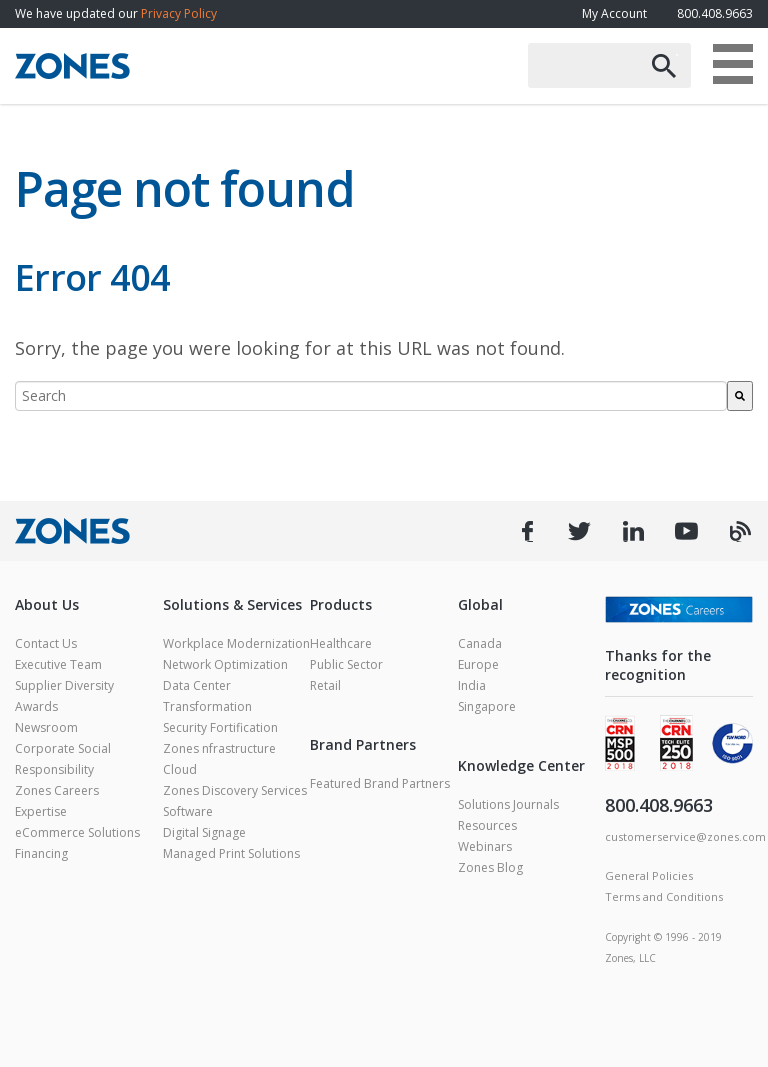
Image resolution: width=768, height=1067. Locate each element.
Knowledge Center (521, 765)
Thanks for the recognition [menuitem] (658, 665)
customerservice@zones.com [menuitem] (685, 836)
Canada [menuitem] (480, 643)
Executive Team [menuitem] (58, 664)
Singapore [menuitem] (487, 706)
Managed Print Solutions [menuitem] (231, 853)
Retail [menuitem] (325, 685)
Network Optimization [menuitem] (225, 664)
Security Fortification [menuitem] (220, 727)
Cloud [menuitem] (180, 769)
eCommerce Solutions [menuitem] (77, 832)
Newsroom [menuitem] (46, 727)
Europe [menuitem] (478, 664)
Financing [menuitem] (41, 853)
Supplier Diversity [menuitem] (64, 685)
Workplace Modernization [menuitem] (236, 643)
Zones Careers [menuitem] (57, 790)
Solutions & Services (232, 604)
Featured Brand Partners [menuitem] (380, 783)
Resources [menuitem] (487, 825)
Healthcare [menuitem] (341, 643)
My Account (614, 13)
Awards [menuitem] (36, 706)
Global (480, 604)
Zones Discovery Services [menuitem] (235, 790)
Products (341, 604)
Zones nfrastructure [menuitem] (219, 748)
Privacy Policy (179, 13)
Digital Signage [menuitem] (204, 832)
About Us (47, 604)
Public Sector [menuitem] (346, 664)
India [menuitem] (472, 685)
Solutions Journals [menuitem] (508, 804)
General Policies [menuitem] (649, 875)
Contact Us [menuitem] (46, 643)
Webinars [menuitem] (485, 846)
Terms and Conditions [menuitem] (664, 896)
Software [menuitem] (188, 811)
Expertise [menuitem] (41, 811)
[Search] (740, 396)
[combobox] (371, 396)
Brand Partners (363, 744)
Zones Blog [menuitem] (490, 867)
